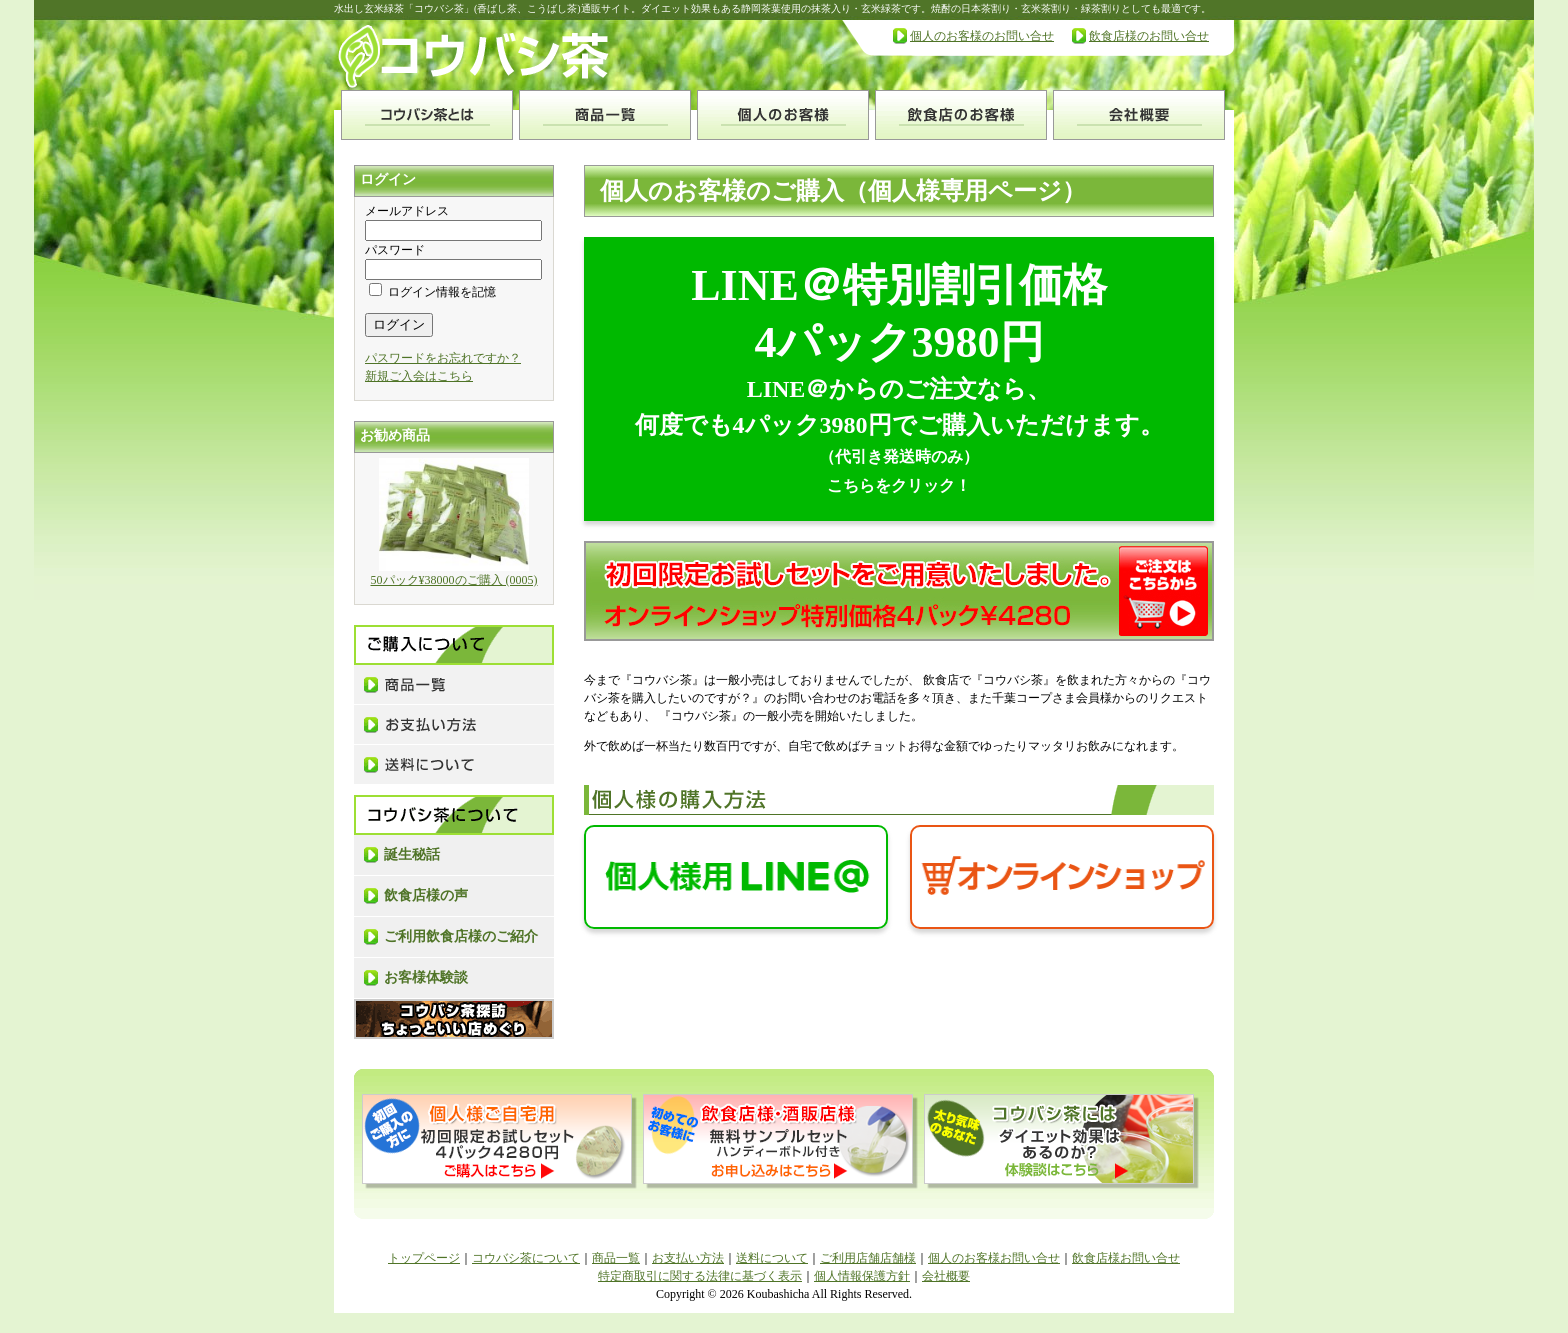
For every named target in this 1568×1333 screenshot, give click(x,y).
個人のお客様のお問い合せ (982, 36)
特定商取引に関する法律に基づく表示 (700, 1276)
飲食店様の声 (426, 895)
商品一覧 (616, 1258)
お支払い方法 (688, 1258)
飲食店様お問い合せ (1126, 1258)
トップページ (424, 1258)
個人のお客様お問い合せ (994, 1258)
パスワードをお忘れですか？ (443, 358)
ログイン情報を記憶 (432, 292)
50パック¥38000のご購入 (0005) (454, 580)
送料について (772, 1258)
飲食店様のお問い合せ (1149, 36)
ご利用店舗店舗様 (868, 1258)
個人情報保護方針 (862, 1276)
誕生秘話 (412, 854)
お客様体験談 (426, 977)
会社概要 (946, 1276)
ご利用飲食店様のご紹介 (461, 936)
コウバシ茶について (526, 1258)
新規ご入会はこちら (419, 376)
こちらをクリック (891, 485)
